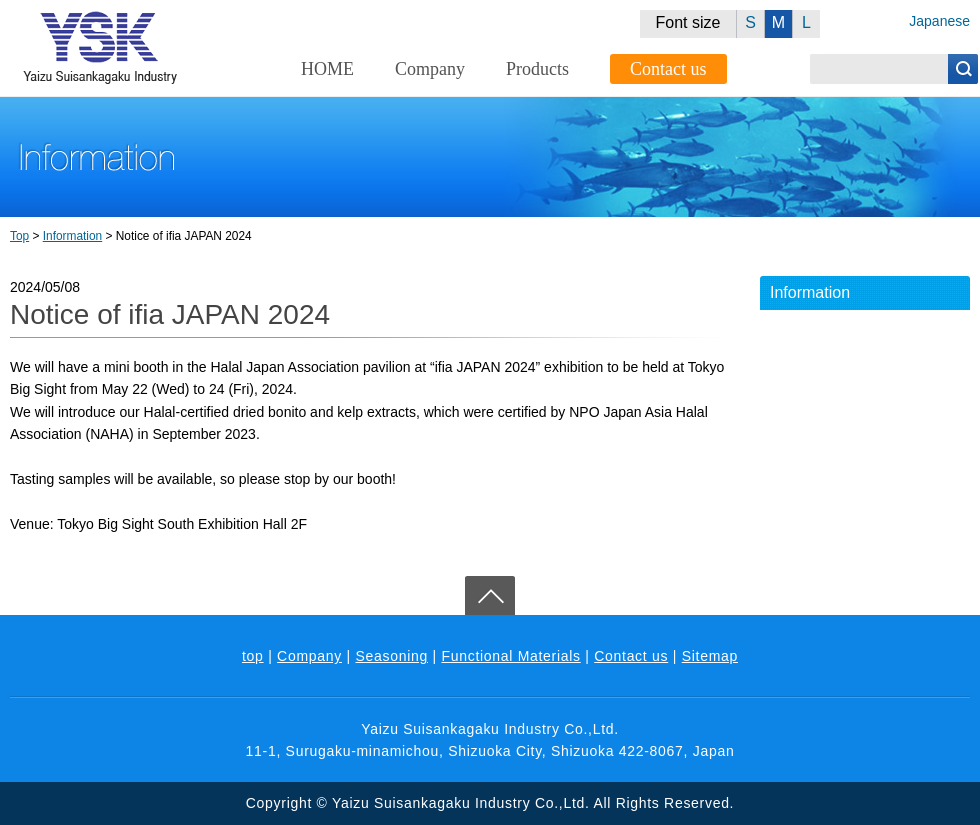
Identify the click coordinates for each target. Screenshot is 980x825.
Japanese (939, 21)
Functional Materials (510, 656)
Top (19, 236)
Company (430, 69)
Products (537, 69)
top (253, 656)
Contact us (668, 69)
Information (72, 236)
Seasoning (391, 656)
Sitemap (710, 656)
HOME (327, 69)
